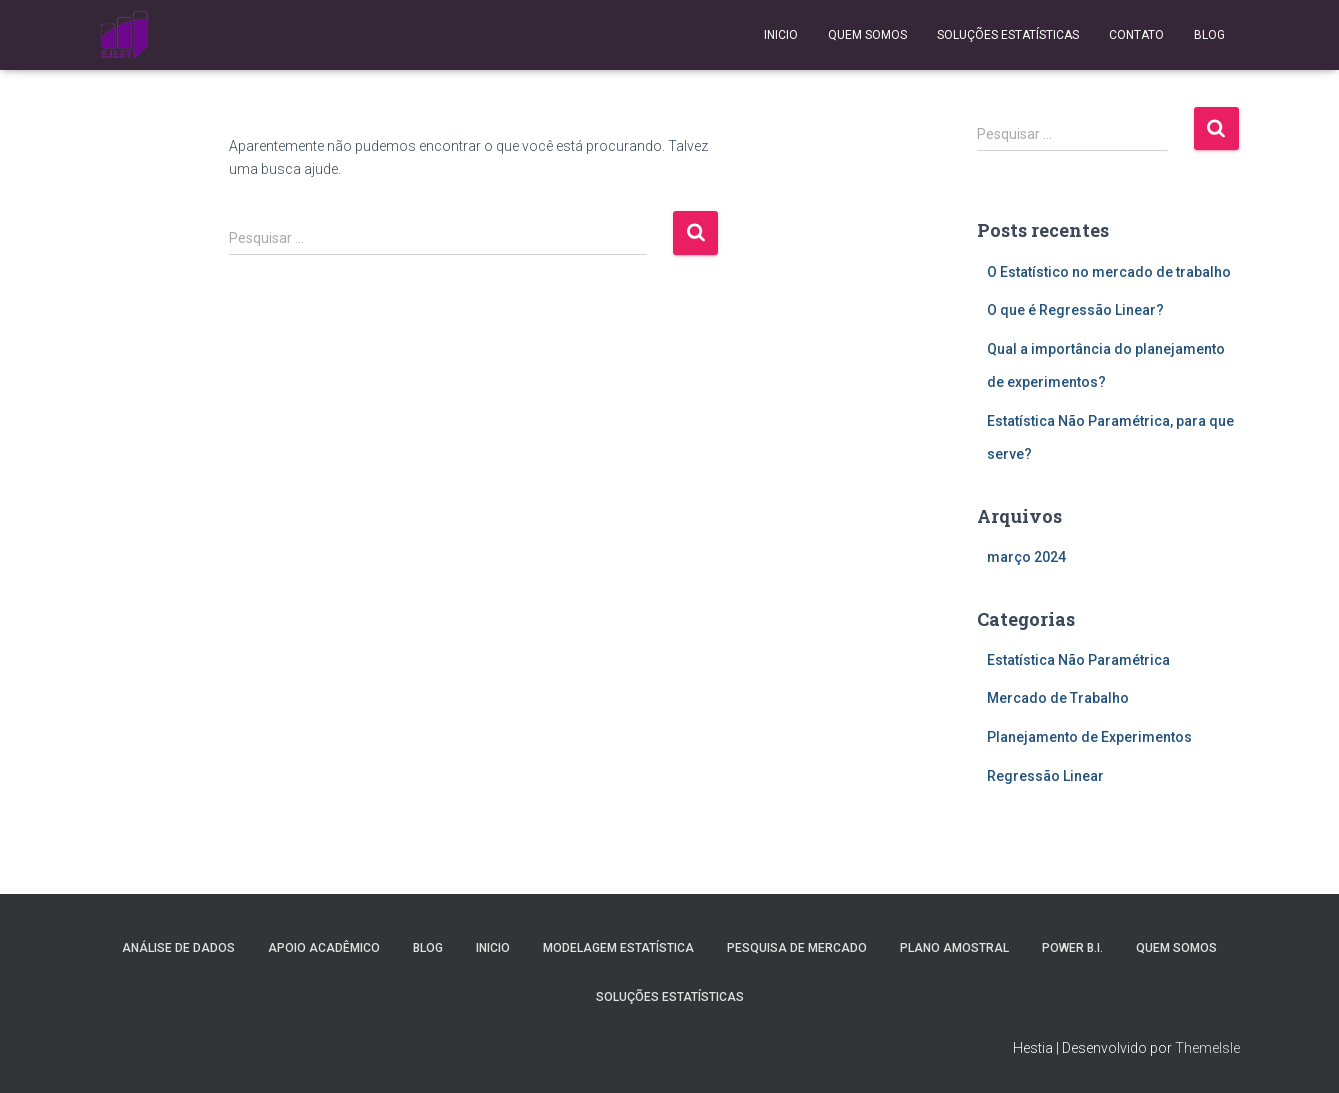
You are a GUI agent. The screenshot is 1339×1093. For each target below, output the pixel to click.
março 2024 (1026, 557)
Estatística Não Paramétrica (1078, 660)
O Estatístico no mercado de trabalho (1109, 272)
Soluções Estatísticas (1008, 35)
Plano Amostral (954, 948)
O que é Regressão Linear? (1075, 310)
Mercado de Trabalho (1058, 698)
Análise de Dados (178, 948)
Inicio (781, 35)
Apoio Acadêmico (324, 948)
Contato (1136, 35)
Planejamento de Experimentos (1089, 737)
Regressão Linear (1045, 776)
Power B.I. (1072, 948)
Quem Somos (867, 35)
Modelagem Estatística (618, 948)
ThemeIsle (1207, 1048)
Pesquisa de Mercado (797, 948)
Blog (1209, 35)
